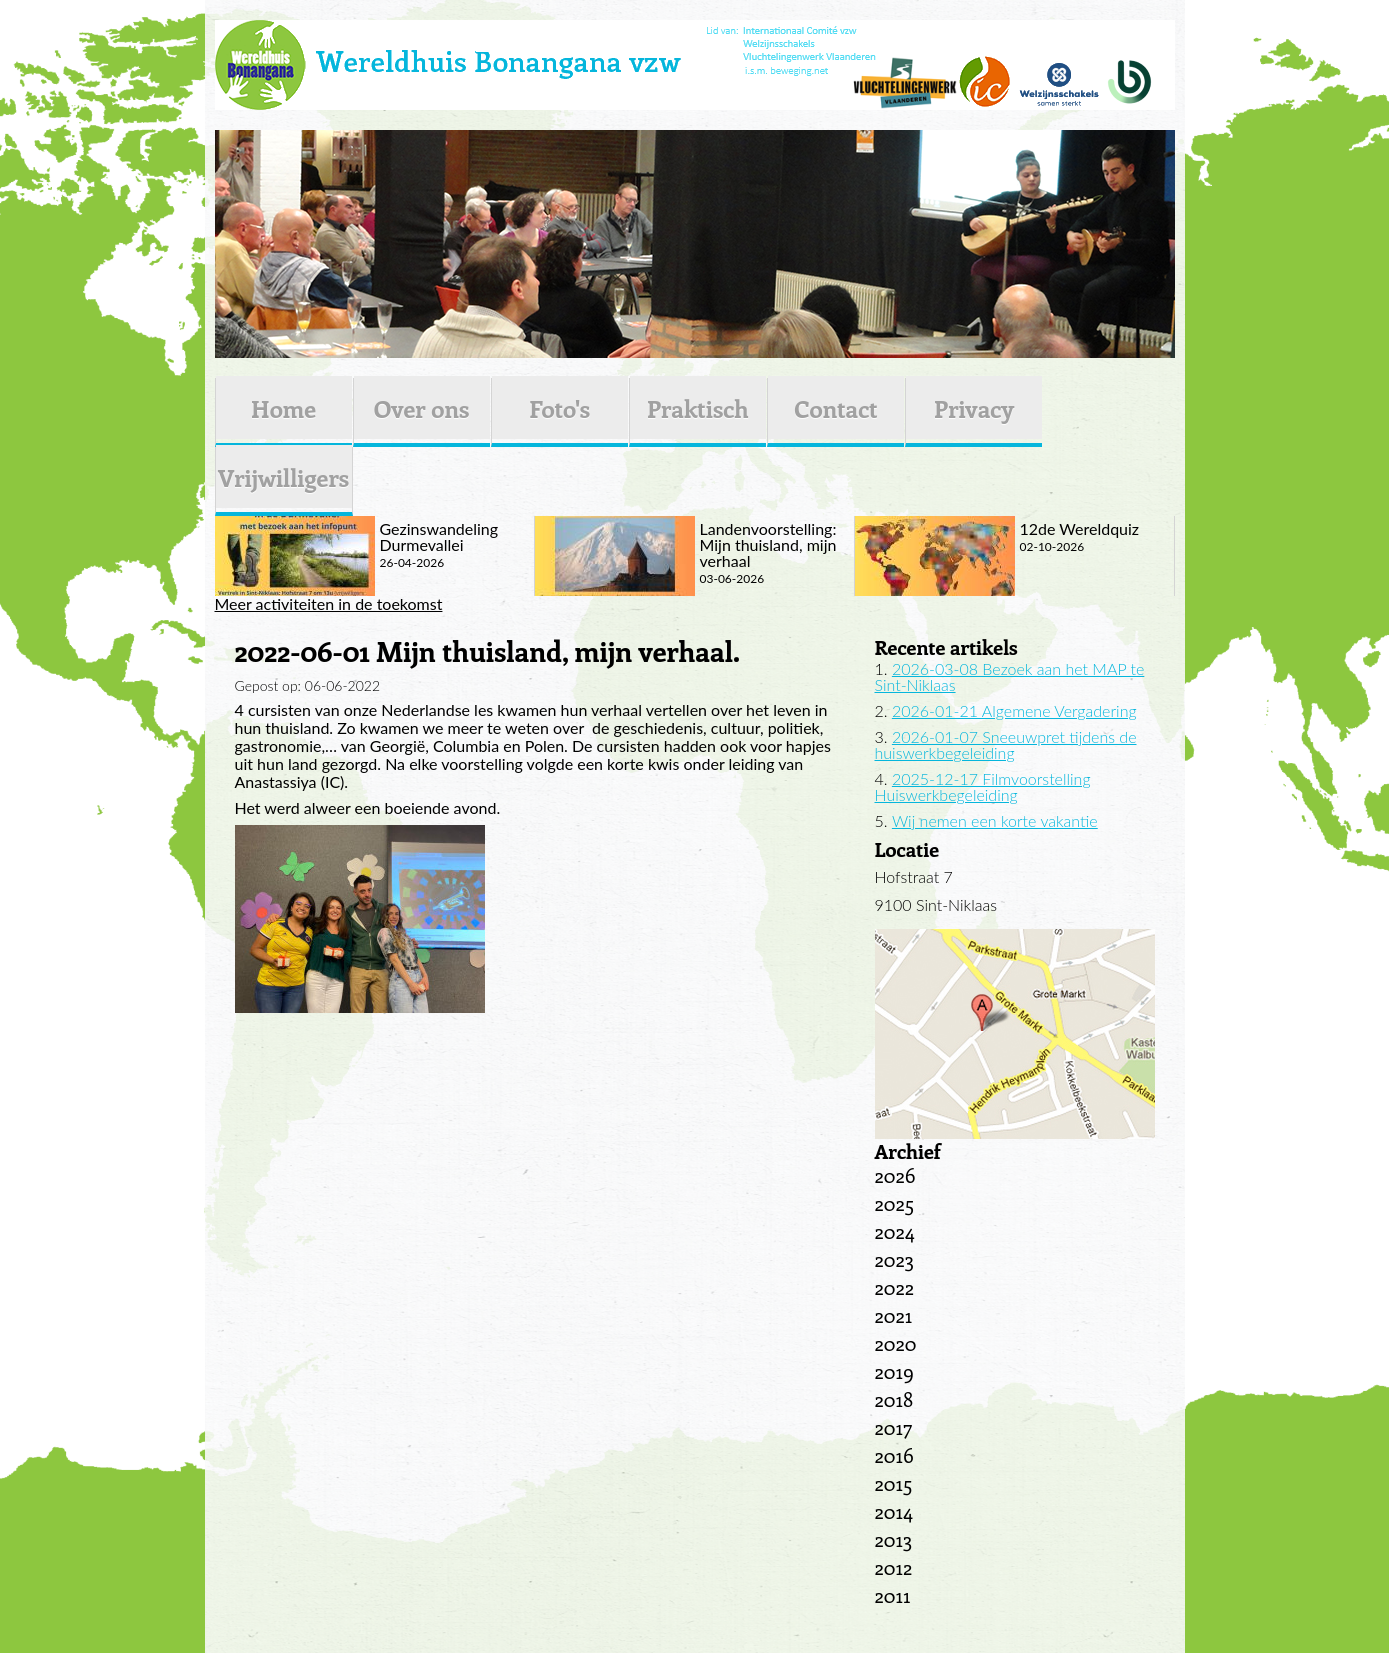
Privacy (974, 408)
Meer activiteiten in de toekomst (329, 604)
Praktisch (698, 408)
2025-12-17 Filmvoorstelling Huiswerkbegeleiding (983, 786)
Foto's (559, 408)
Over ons (422, 408)
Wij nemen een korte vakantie (995, 820)
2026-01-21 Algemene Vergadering (1014, 710)
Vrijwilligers (283, 477)
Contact (835, 408)
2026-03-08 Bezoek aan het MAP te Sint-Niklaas (1010, 676)
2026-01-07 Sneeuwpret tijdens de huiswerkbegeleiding (1006, 744)
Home (283, 408)
